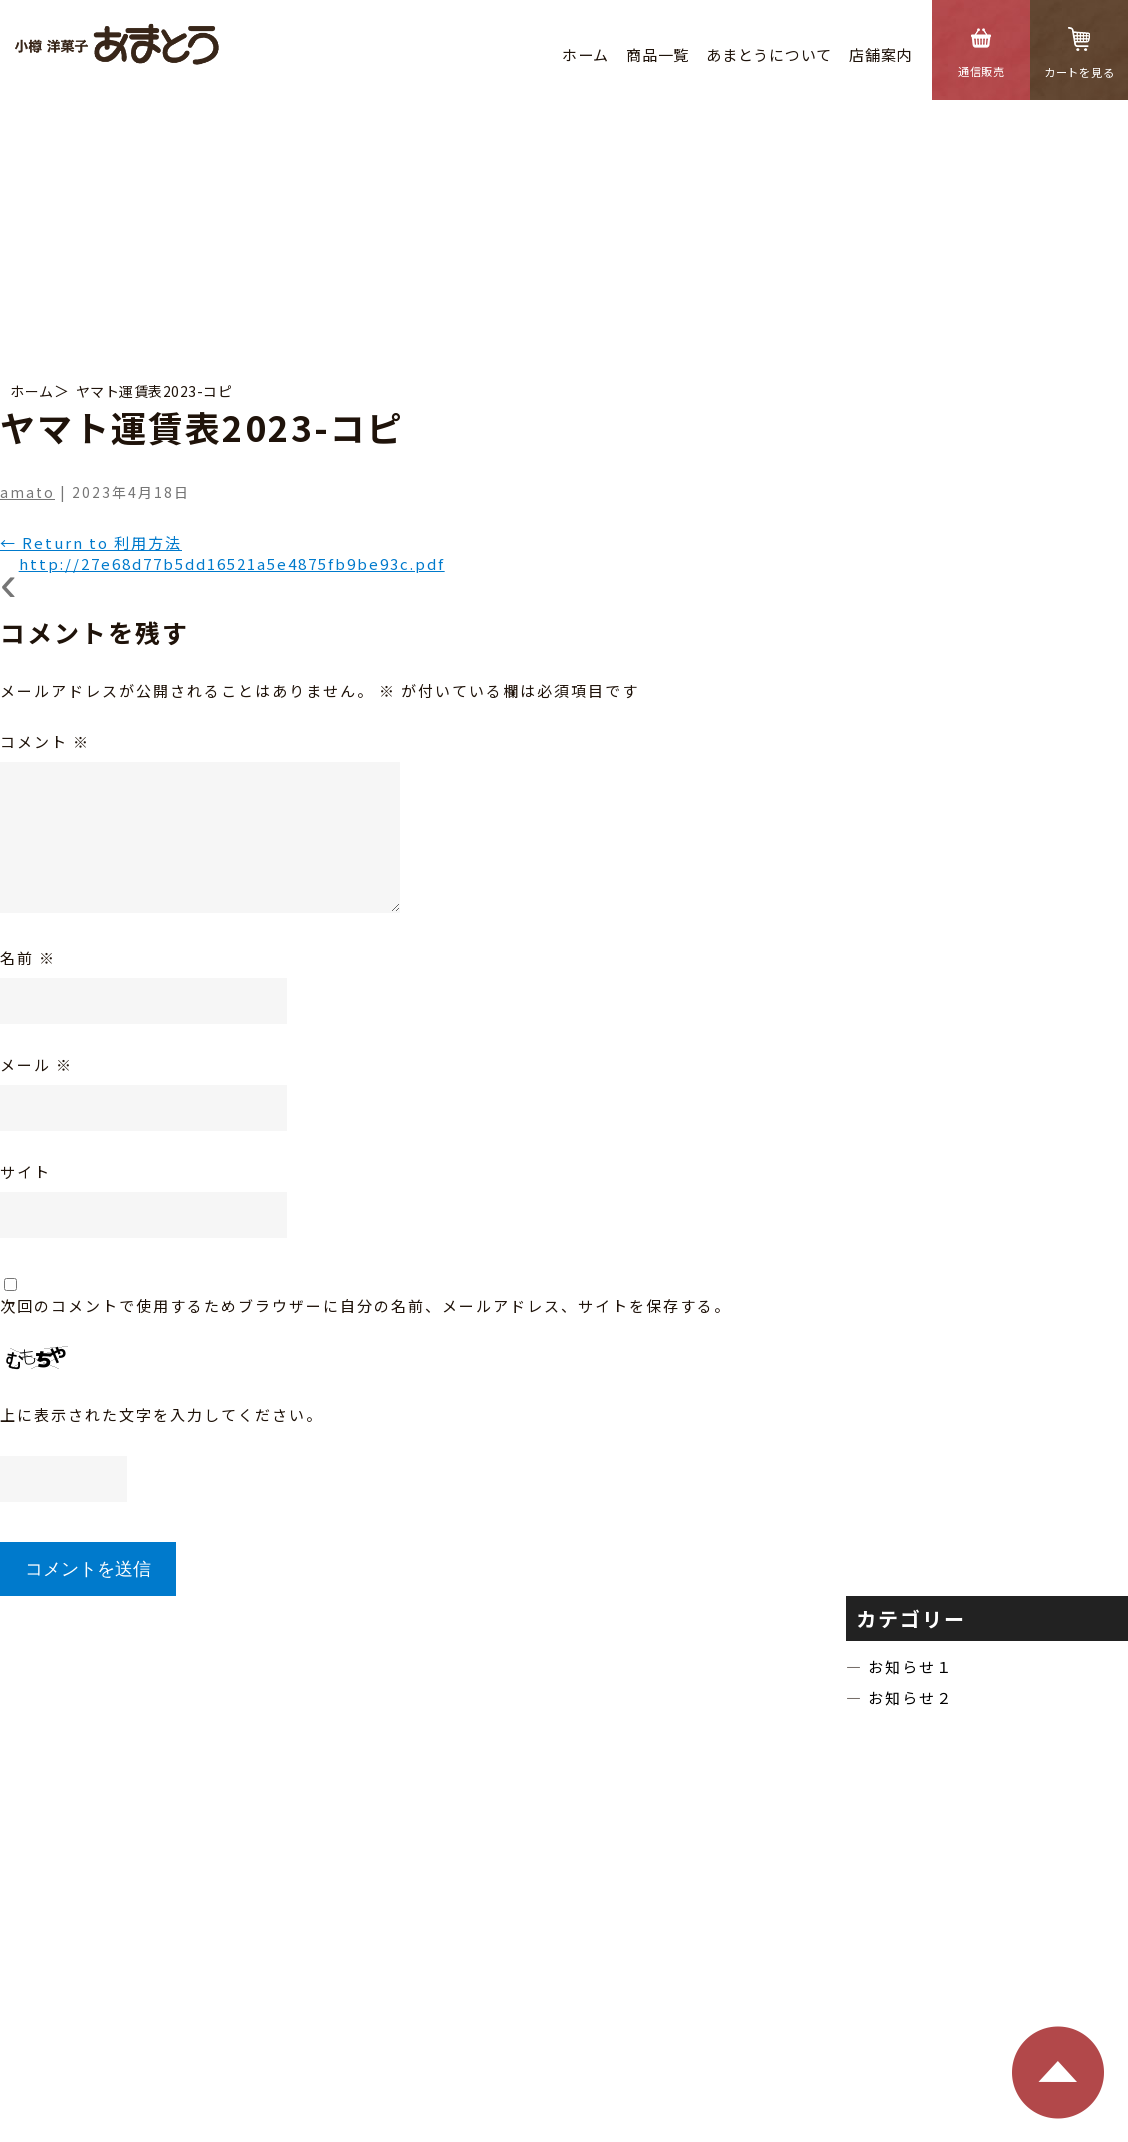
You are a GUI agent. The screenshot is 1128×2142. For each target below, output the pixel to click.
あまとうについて (769, 54)
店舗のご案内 (531, 1779)
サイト (25, 1171)
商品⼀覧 (657, 54)
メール (36, 1064)
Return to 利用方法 (91, 542)
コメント (45, 741)
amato (27, 492)
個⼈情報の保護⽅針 (667, 2057)
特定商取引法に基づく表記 (684, 1779)
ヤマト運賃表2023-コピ (154, 391)
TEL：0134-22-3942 (485, 1957)
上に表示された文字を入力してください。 (161, 1414)
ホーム (585, 54)
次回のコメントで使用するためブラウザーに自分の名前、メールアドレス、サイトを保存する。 (365, 1305)
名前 (28, 957)
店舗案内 (880, 54)
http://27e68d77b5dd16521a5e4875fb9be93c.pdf (232, 563)
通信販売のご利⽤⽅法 (866, 1779)
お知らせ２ (910, 1697)
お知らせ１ (910, 1666)
